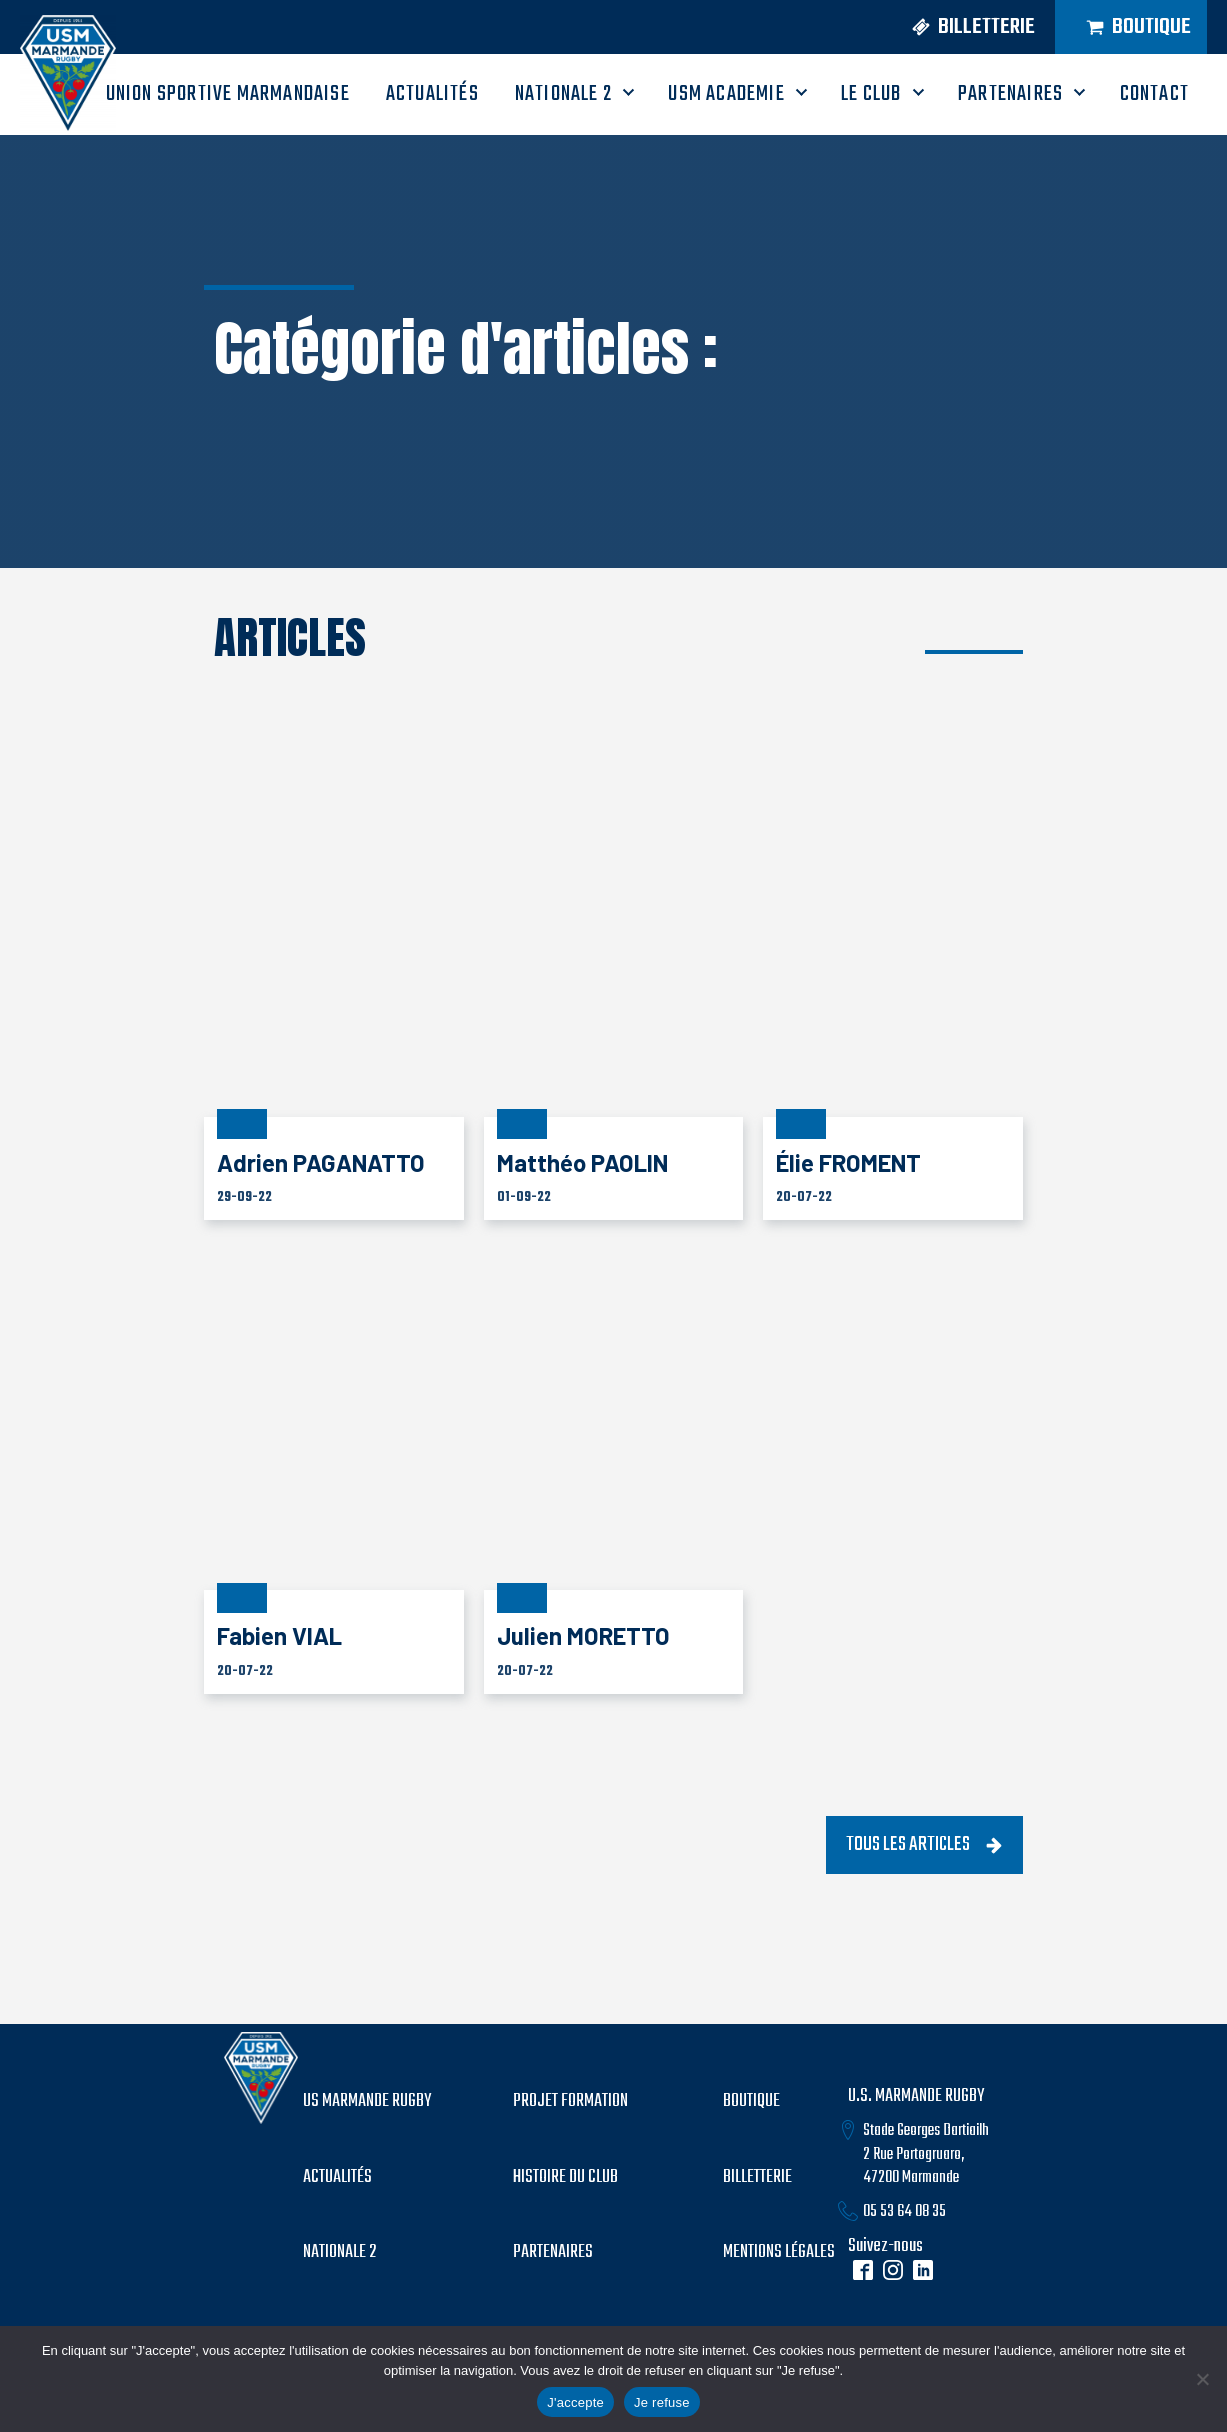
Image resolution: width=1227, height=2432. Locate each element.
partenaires (553, 2253)
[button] (958, 27)
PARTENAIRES (1010, 94)
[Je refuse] (1202, 2379)
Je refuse (662, 2402)
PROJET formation (570, 2102)
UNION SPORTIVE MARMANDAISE (228, 94)
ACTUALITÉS (432, 94)
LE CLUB (871, 94)
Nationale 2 (563, 94)
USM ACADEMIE (726, 94)
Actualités (337, 2178)
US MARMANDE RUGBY (367, 2102)
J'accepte (575, 2402)
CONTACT (1154, 94)
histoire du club (565, 2178)
